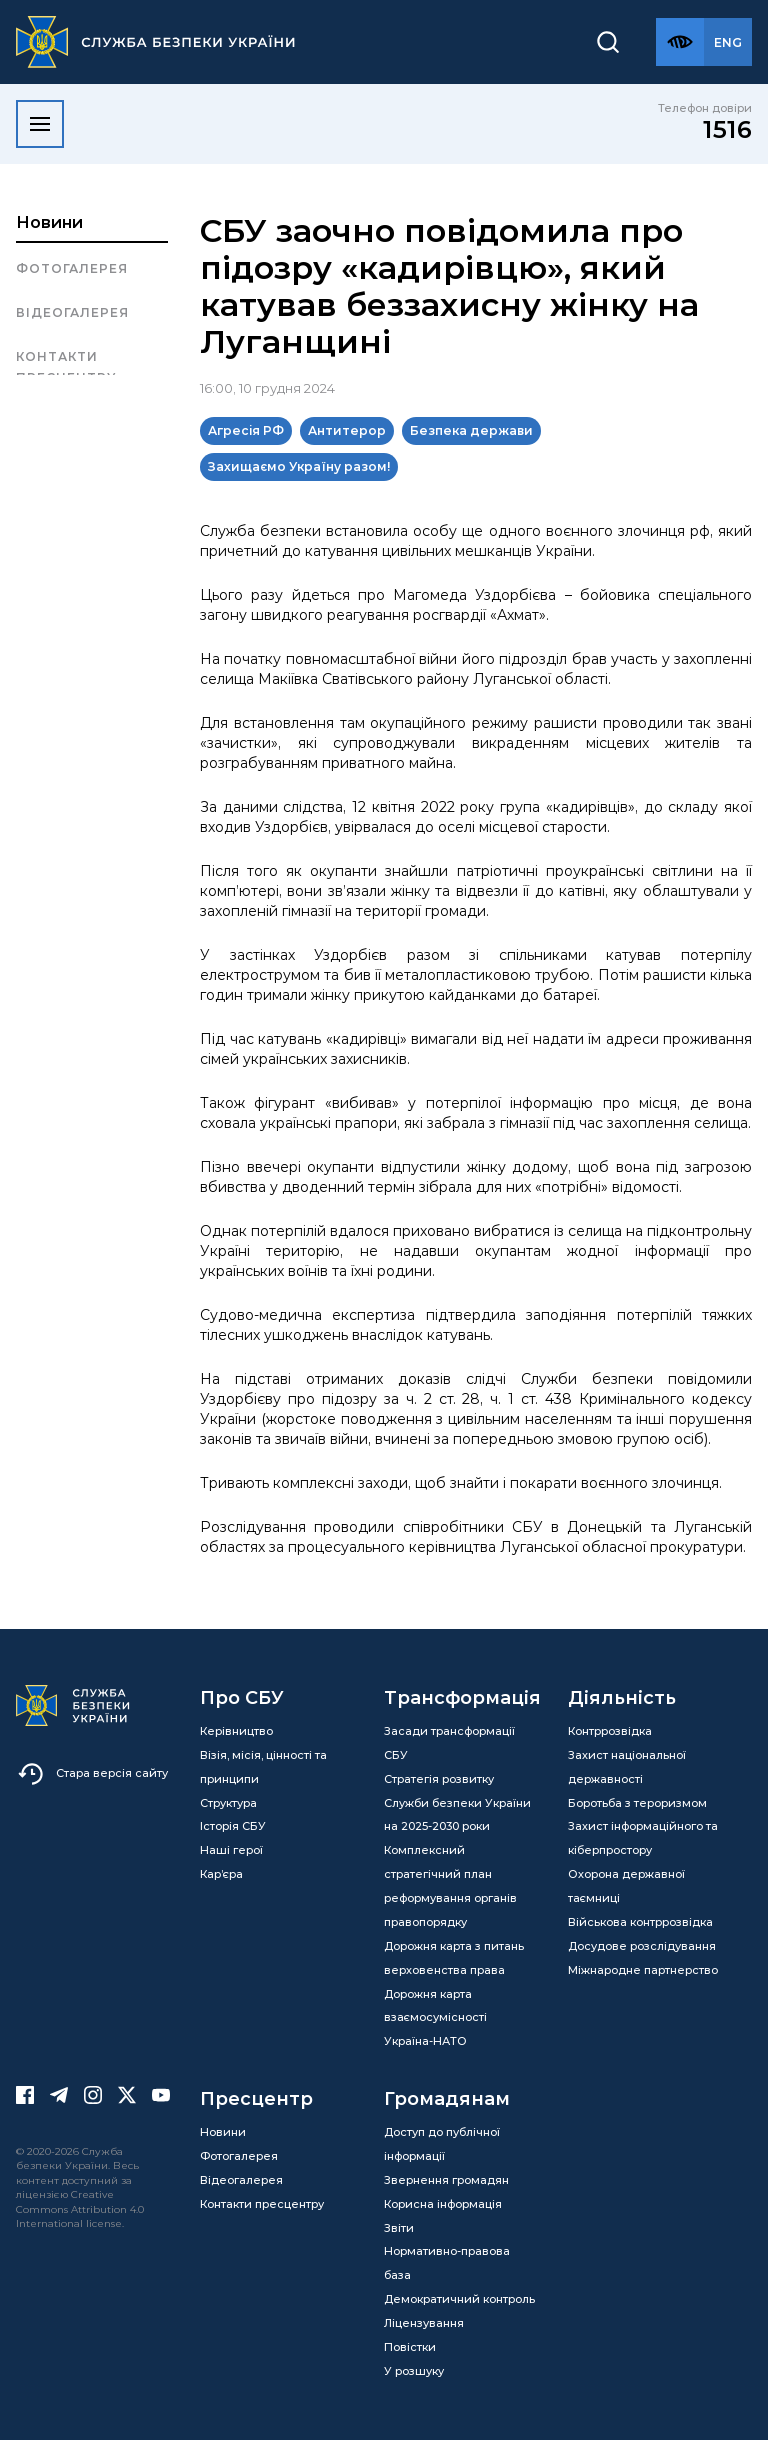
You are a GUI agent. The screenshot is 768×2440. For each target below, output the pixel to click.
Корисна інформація (443, 2204)
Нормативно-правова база (447, 2263)
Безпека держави (471, 430)
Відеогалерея (72, 312)
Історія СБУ (233, 1826)
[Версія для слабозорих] (680, 42)
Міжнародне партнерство (643, 1970)
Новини (49, 222)
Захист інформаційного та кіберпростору (643, 1838)
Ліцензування (424, 2323)
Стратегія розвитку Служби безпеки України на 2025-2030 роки (457, 1803)
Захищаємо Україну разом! (299, 466)
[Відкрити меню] (40, 124)
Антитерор (347, 430)
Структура (228, 1803)
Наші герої (231, 1850)
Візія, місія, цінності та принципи (263, 1767)
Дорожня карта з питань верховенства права (454, 1958)
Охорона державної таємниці (626, 1886)
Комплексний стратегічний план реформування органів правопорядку (450, 1886)
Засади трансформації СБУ (449, 1743)
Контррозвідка (610, 1731)
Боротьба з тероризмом (637, 1803)
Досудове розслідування (642, 1946)
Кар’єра (221, 1874)
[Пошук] (608, 42)
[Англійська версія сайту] (728, 42)
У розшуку (414, 2371)
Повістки (410, 2347)
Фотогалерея (72, 268)
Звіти (399, 2228)
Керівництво (236, 1731)
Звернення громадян (446, 2180)
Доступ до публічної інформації (442, 2144)
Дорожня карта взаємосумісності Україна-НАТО (435, 2018)
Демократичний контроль (459, 2299)
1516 (727, 129)
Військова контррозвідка (640, 1922)
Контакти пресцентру (66, 366)
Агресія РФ (246, 430)
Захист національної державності (627, 1767)
